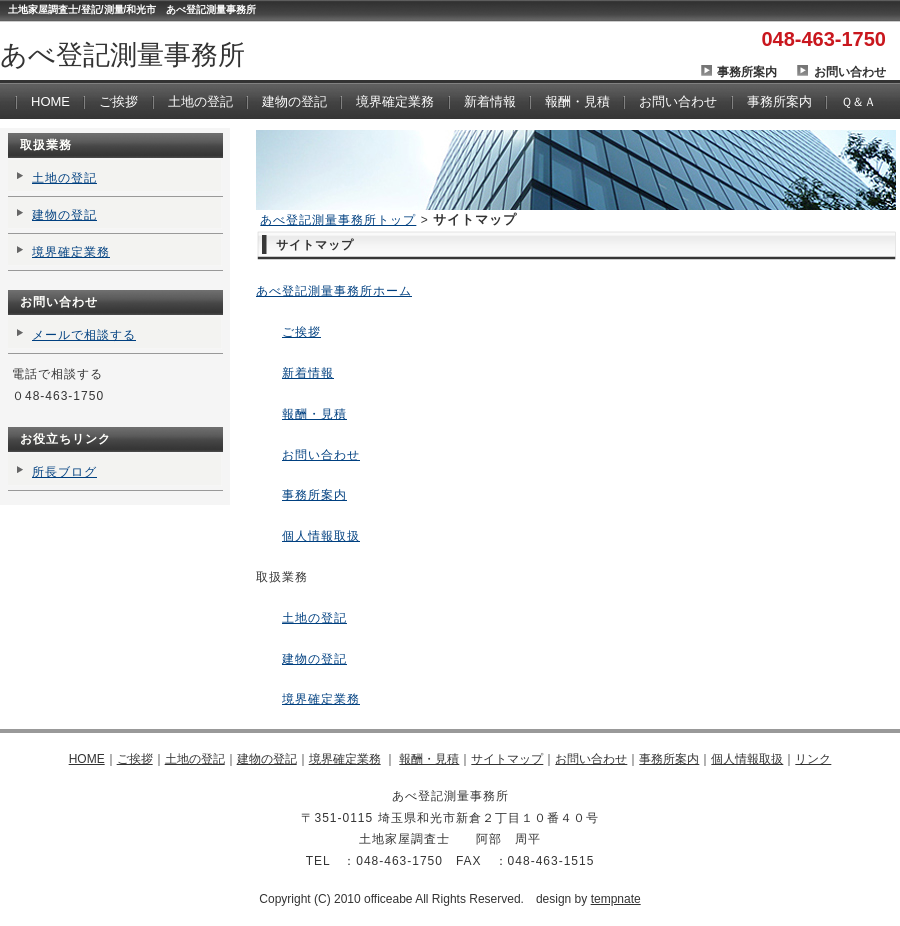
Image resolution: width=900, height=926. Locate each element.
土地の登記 (200, 101)
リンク (813, 759)
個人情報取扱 (321, 536)
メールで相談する (84, 335)
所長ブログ (64, 472)
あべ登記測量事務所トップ (338, 220)
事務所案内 (747, 72)
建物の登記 (294, 101)
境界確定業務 (395, 101)
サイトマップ (507, 759)
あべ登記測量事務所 (122, 55)
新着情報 (490, 101)
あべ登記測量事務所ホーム (334, 291)
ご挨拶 (118, 101)
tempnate (616, 899)
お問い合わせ (850, 72)
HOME (50, 101)
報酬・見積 (577, 101)
